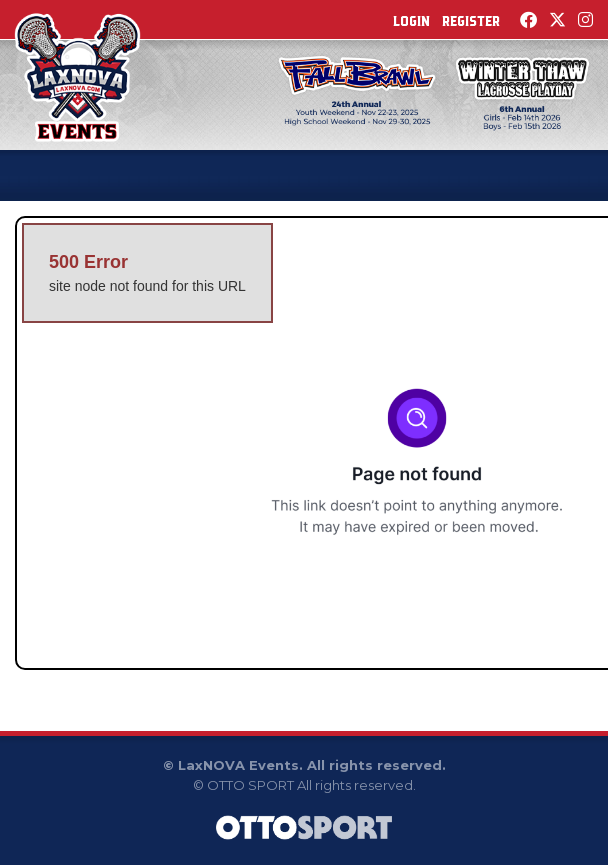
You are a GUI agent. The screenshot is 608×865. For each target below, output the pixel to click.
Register (471, 21)
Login (411, 21)
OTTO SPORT (250, 785)
